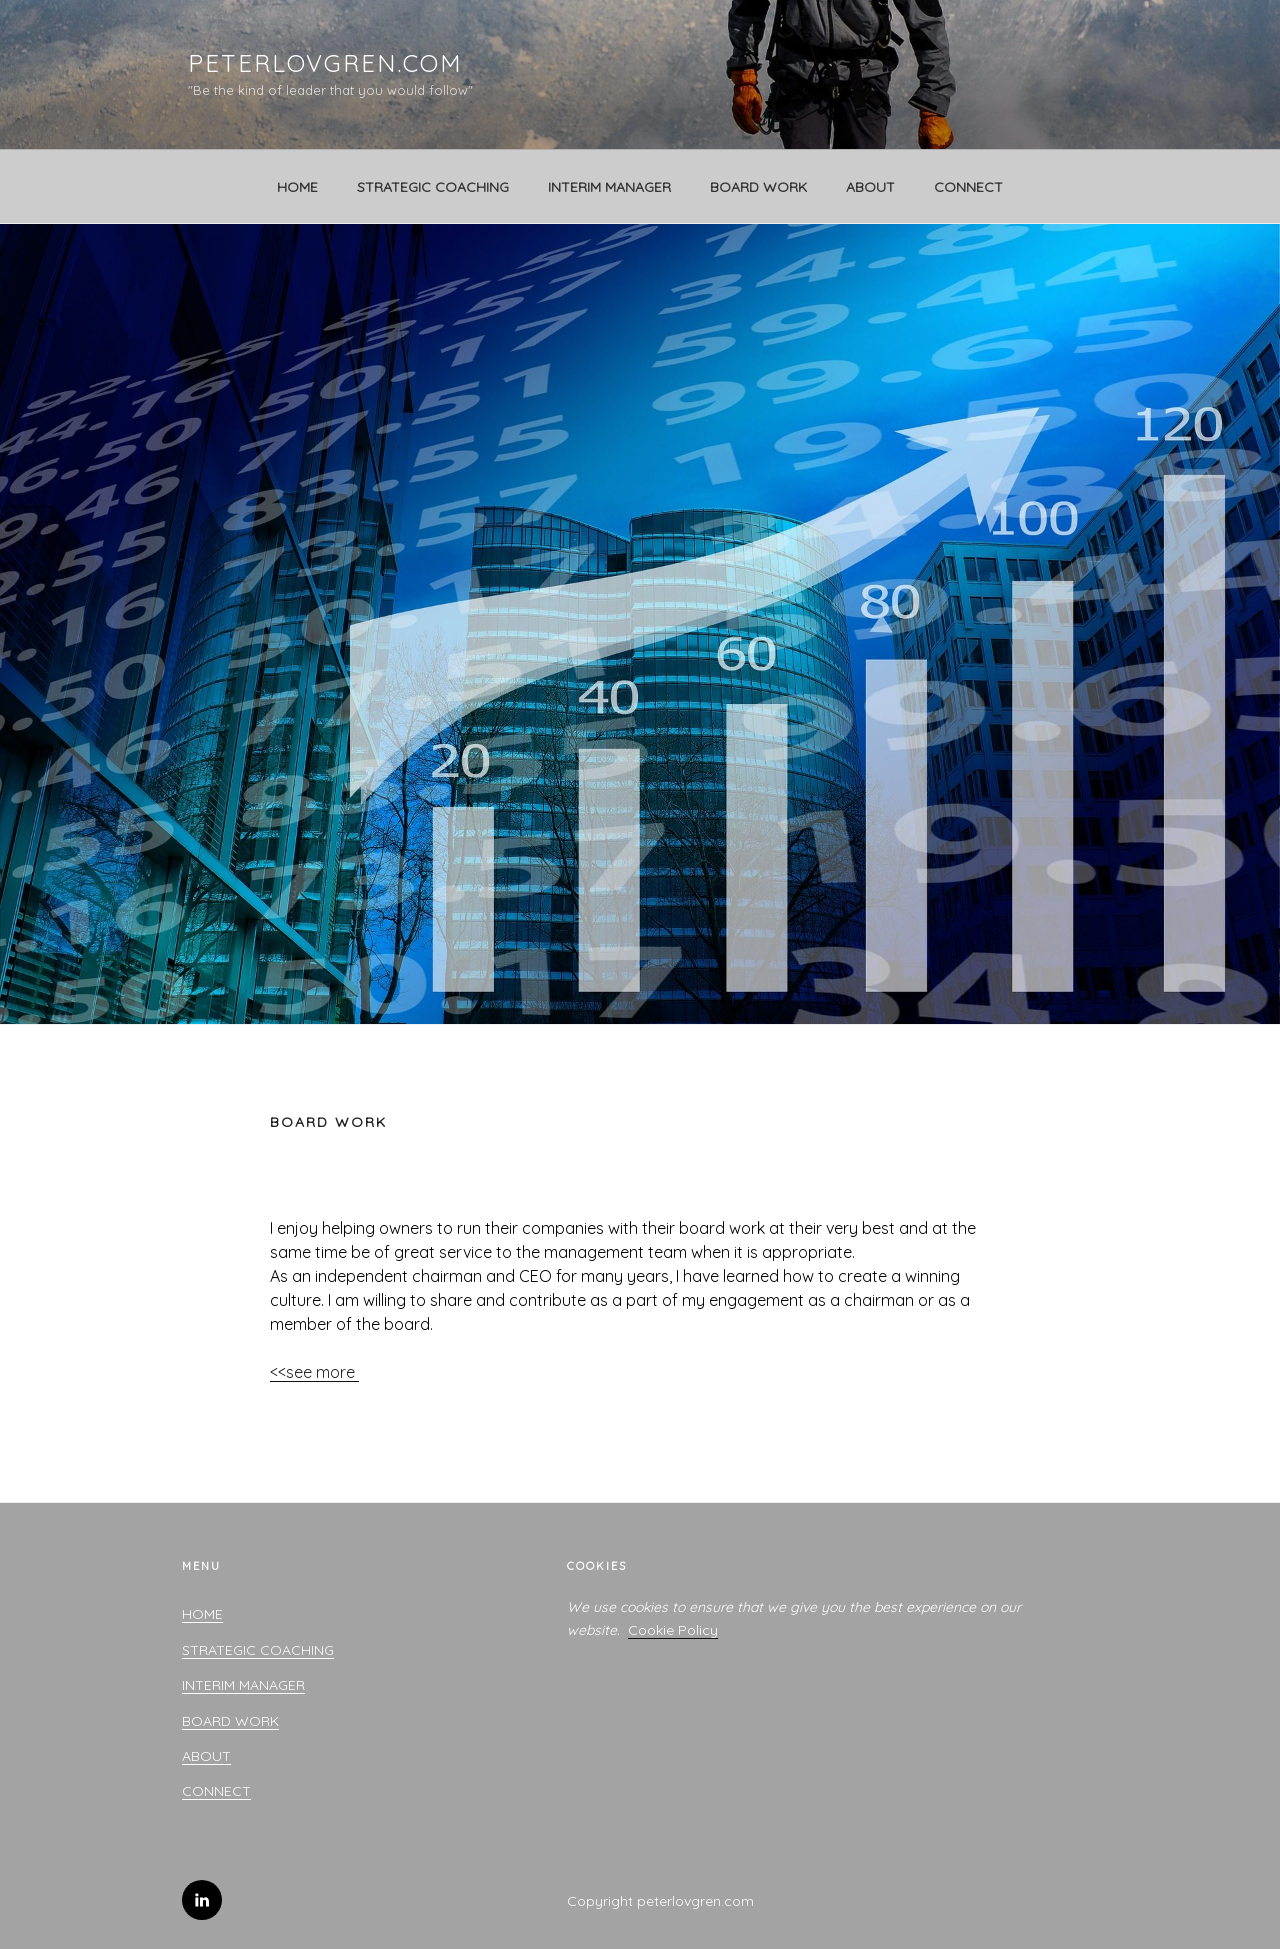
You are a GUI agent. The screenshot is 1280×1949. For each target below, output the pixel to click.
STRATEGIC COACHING (433, 187)
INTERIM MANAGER (609, 187)
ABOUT (870, 187)
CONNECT (968, 187)
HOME (297, 187)
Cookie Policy (673, 1630)
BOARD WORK (758, 187)
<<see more (314, 1372)
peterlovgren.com (325, 63)
